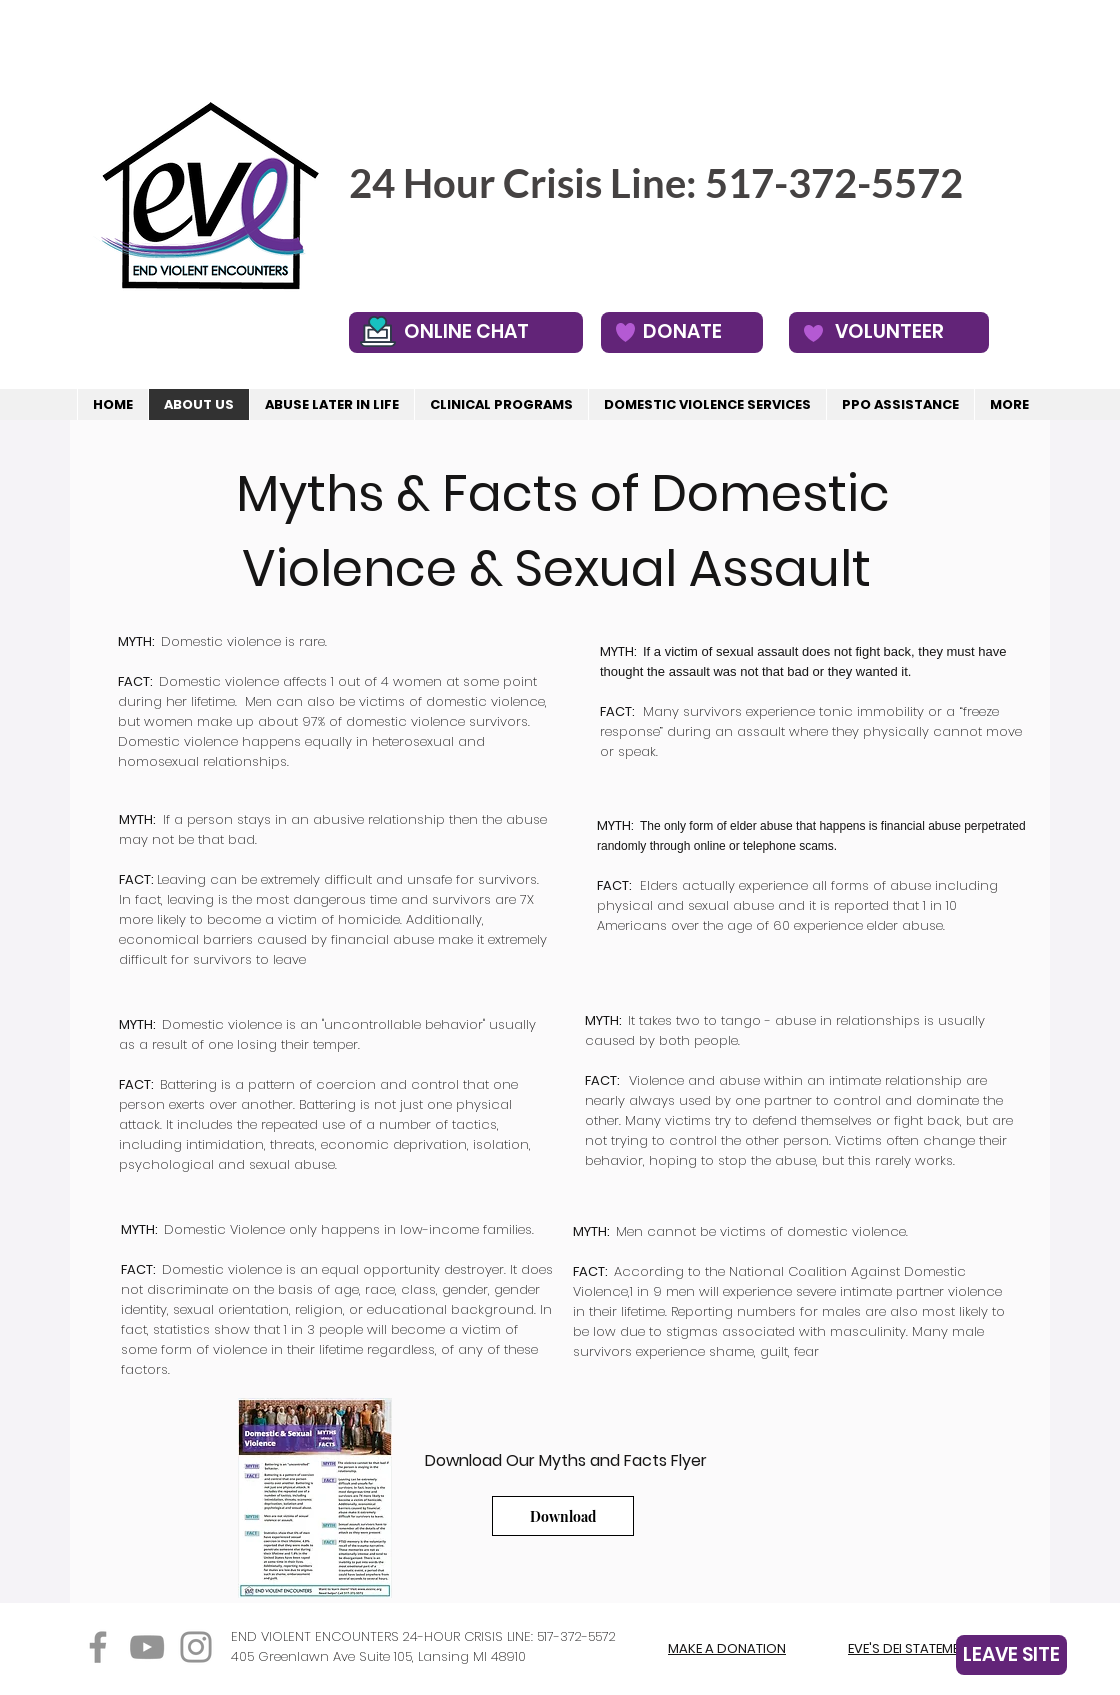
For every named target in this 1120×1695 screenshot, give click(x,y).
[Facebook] (98, 1647)
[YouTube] (147, 1647)
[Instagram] (196, 1647)
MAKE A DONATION (727, 1648)
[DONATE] (682, 332)
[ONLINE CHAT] (466, 332)
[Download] (563, 1516)
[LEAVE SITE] (1011, 1655)
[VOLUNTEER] (889, 332)
